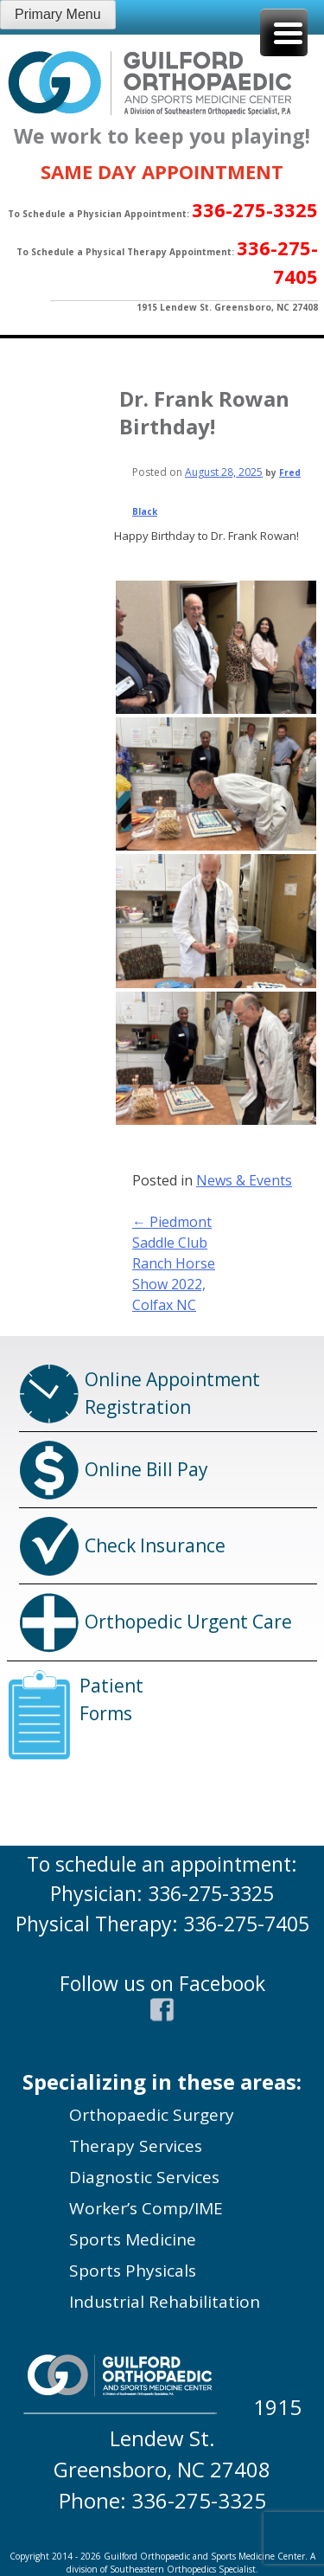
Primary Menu (58, 14)
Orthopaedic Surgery (151, 2115)
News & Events (244, 1180)
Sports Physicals (132, 2270)
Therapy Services (135, 2146)
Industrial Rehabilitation (164, 2301)
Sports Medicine (132, 2239)
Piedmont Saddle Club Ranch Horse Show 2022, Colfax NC (173, 1263)
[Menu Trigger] (284, 32)
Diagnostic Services (144, 2177)
